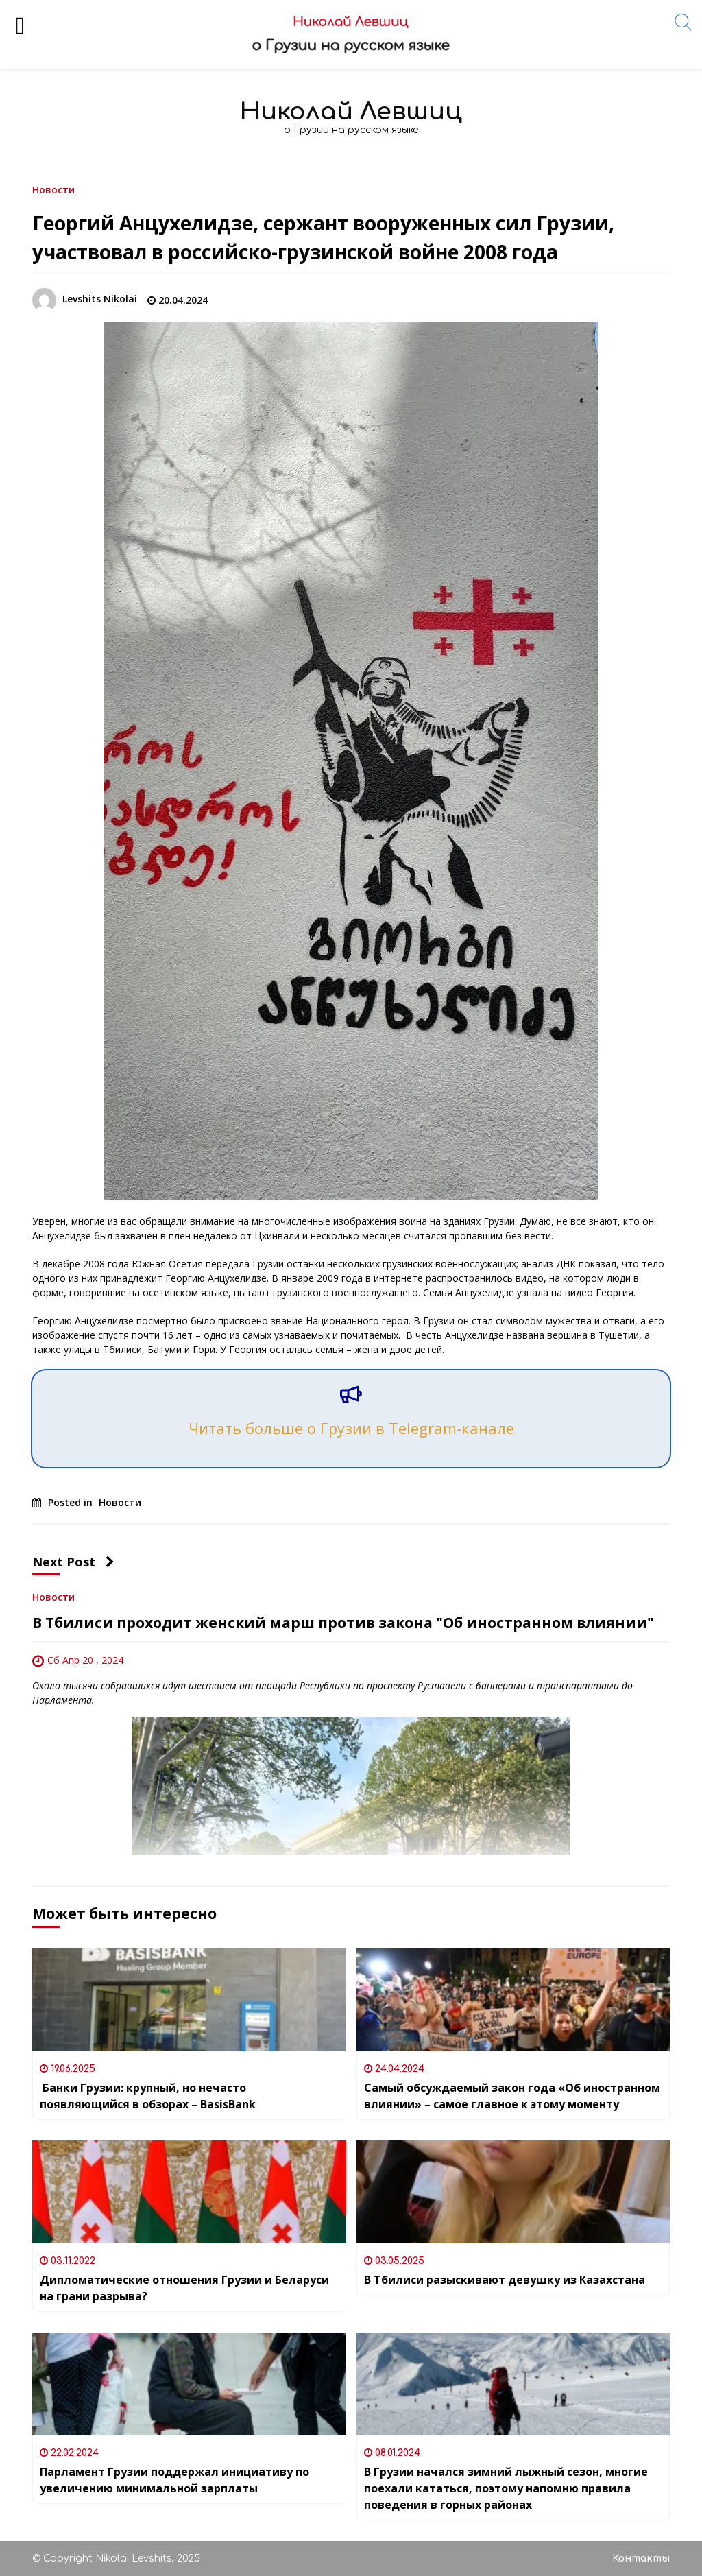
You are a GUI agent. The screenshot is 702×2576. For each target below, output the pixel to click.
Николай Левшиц (351, 111)
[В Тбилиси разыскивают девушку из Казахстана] (513, 2191)
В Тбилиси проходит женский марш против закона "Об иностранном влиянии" (343, 1622)
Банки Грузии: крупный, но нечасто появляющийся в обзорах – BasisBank (148, 2096)
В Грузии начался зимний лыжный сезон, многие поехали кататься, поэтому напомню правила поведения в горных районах (506, 2488)
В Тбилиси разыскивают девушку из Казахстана (504, 2279)
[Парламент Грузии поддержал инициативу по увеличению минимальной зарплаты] (189, 2384)
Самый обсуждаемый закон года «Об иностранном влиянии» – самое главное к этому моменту (512, 2096)
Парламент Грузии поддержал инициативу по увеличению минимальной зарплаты (174, 2480)
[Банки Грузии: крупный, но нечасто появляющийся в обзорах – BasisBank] (189, 1999)
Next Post (73, 1561)
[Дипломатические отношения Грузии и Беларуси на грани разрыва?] (189, 2191)
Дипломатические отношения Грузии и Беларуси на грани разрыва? (184, 2288)
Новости (53, 189)
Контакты (641, 2558)
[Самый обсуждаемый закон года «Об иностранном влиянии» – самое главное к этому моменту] (513, 1999)
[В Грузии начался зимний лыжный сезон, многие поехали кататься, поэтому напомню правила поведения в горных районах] (513, 2384)
